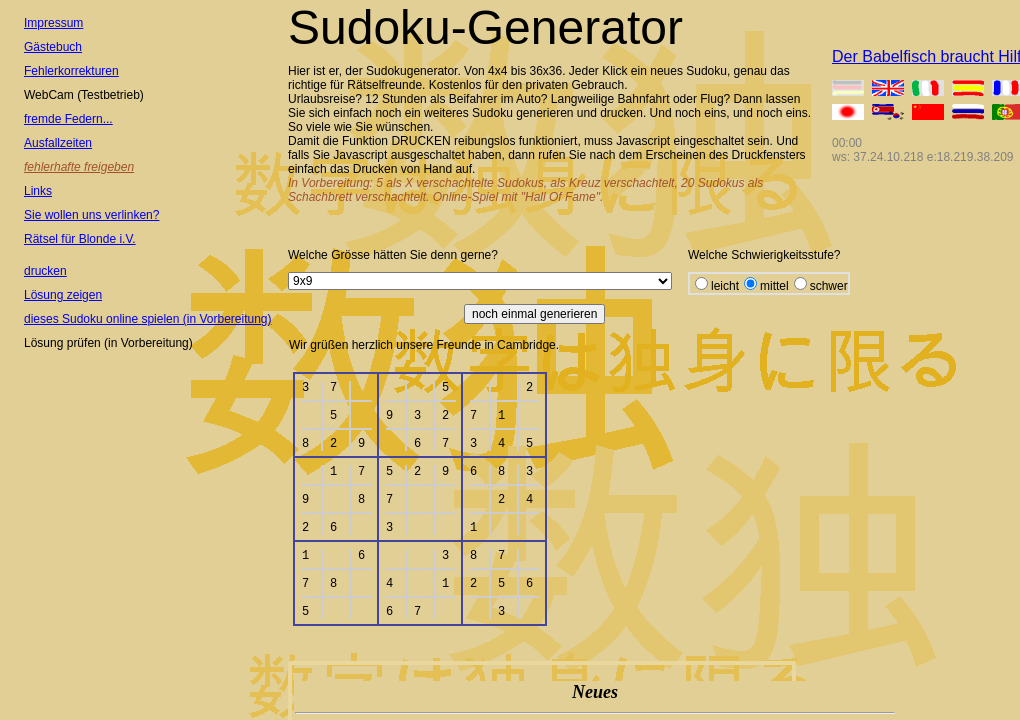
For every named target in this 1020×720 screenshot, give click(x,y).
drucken (45, 271)
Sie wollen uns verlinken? (91, 215)
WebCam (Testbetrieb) (84, 95)
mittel (774, 286)
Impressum (53, 23)
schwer (829, 286)
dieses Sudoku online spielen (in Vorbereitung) (148, 319)
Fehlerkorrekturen (71, 71)
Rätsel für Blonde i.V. (80, 239)
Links (38, 191)
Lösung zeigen (63, 295)
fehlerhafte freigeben (79, 167)
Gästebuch (53, 47)
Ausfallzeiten (58, 143)
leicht (725, 286)
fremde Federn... (68, 119)
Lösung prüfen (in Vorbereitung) (108, 343)
